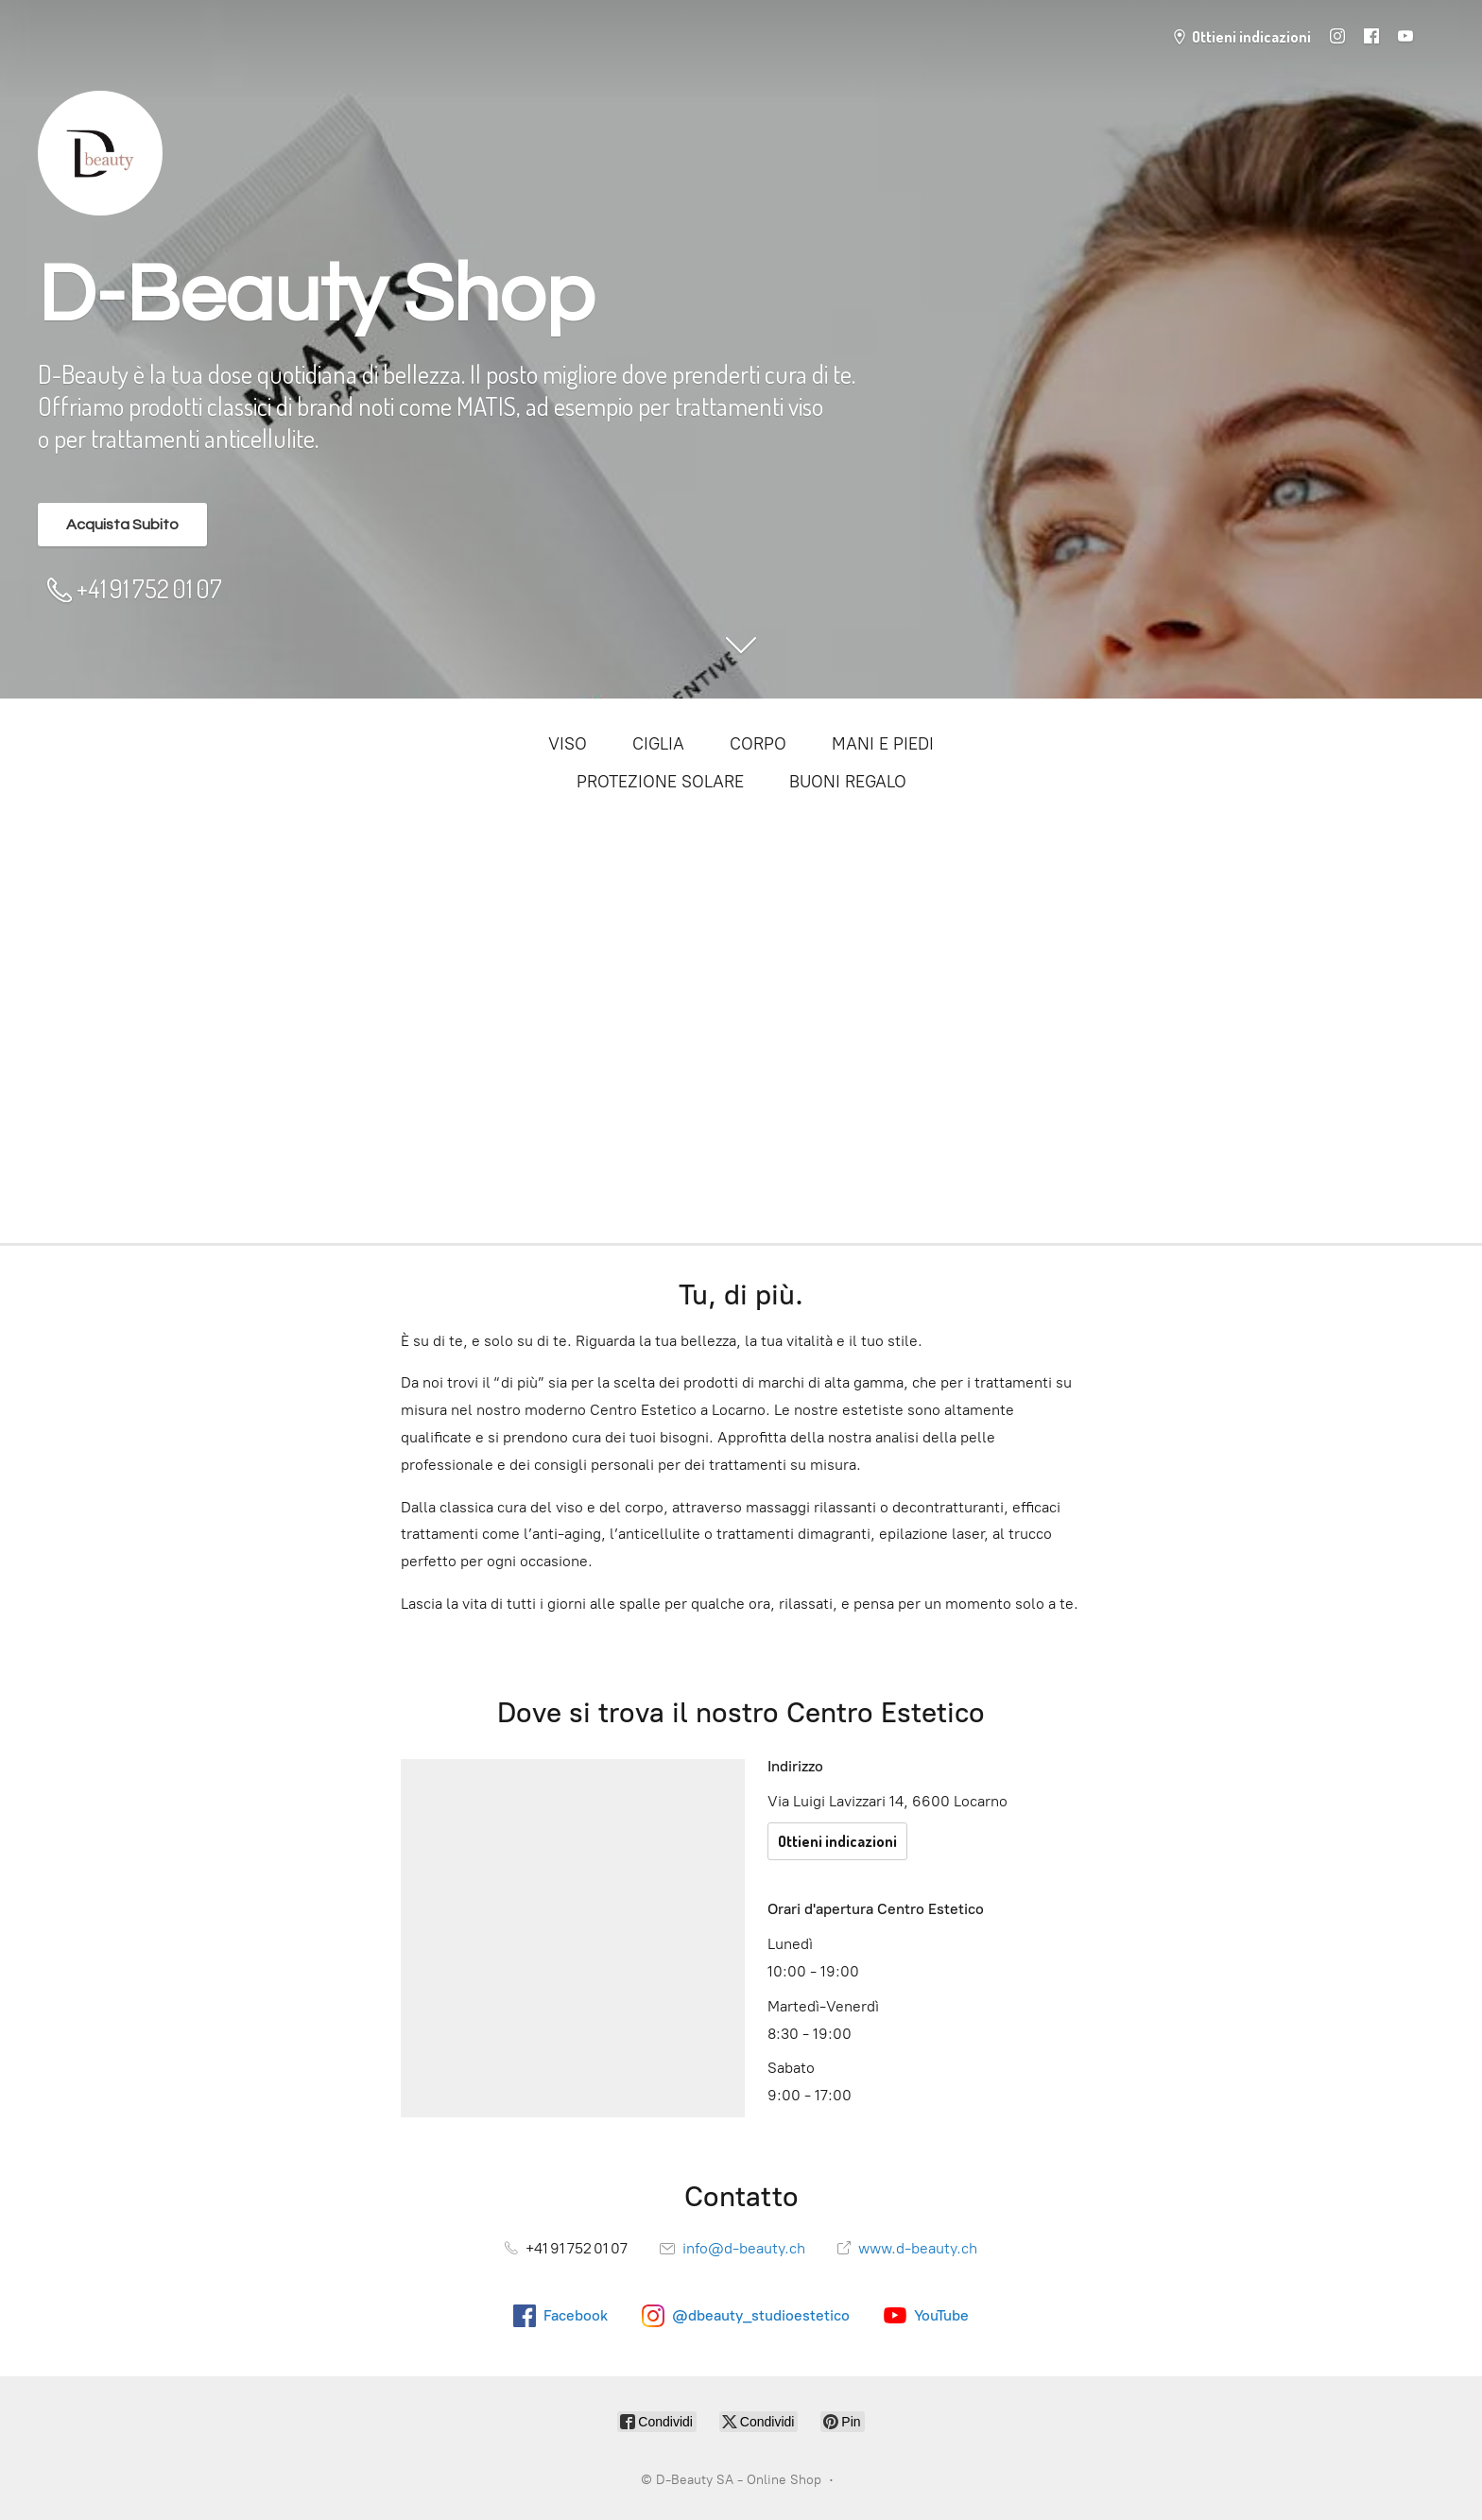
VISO (567, 744)
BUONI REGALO (847, 781)
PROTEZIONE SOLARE (660, 781)
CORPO (758, 744)
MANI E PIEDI (883, 744)
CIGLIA (658, 744)
